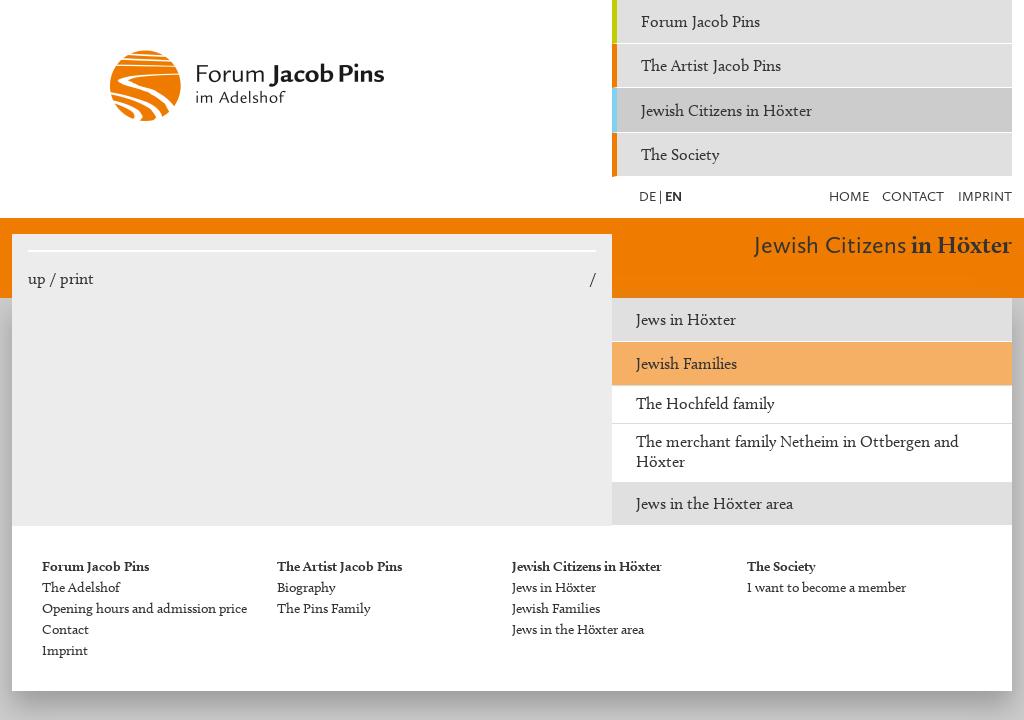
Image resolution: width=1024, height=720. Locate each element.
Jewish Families (686, 363)
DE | (650, 196)
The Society (680, 154)
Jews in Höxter (686, 319)
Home (849, 196)
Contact (913, 196)
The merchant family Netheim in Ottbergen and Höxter (797, 451)
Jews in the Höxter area (714, 503)
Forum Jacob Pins (700, 21)
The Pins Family (323, 608)
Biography (306, 587)
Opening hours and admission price (144, 608)
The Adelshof (81, 587)
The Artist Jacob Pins (711, 65)
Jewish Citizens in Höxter (726, 110)
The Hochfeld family (705, 403)
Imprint (985, 196)
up (37, 278)
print (77, 278)
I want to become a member (826, 587)
